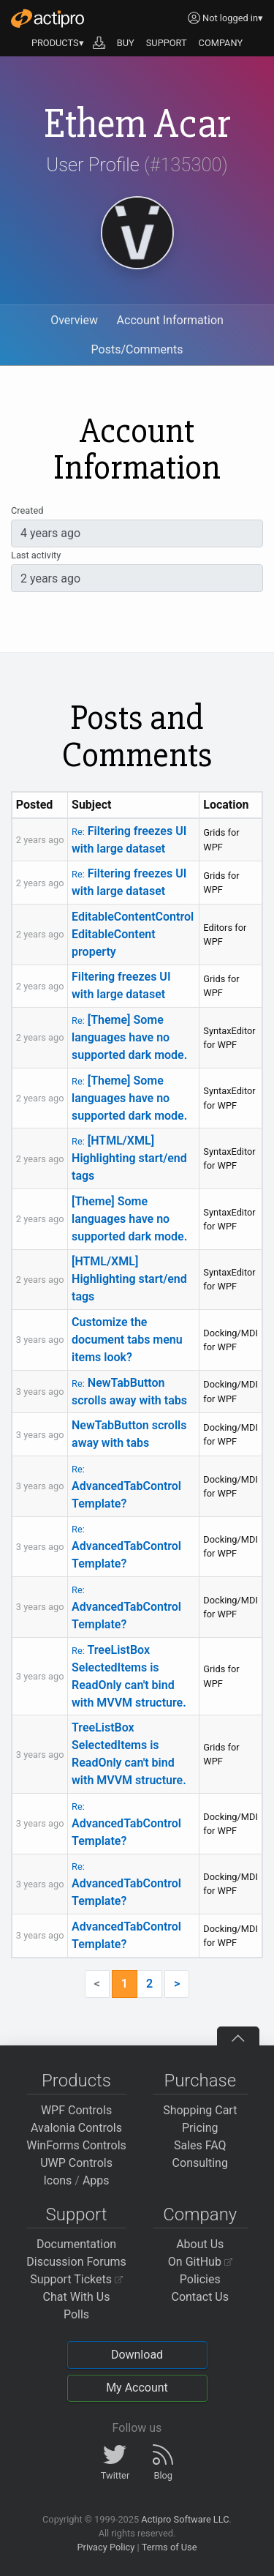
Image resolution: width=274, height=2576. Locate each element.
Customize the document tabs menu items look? (127, 1339)
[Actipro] (47, 18)
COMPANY (221, 42)
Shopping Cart (200, 2110)
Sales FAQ (200, 2145)
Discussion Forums (76, 2262)
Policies (200, 2279)
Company (200, 2214)
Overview (74, 320)
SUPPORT (166, 42)
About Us (200, 2244)
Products (76, 2080)
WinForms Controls (76, 2145)
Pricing (200, 2128)
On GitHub (200, 2262)
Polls (76, 2314)
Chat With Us (76, 2297)
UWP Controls (76, 2163)
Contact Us (200, 2297)
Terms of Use (169, 2547)
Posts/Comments (137, 349)
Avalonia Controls (76, 2128)
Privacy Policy (105, 2547)
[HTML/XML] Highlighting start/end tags (129, 1158)
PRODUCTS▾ (57, 42)
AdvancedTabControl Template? (126, 1487)
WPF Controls (76, 2110)
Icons (57, 2180)
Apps (96, 2180)
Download (137, 2355)
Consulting (200, 2163)
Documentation (76, 2244)
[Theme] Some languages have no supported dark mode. (129, 1037)
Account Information (170, 320)
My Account (137, 2388)
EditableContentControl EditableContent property (133, 934)
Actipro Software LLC (185, 2519)
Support (76, 2214)
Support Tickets (76, 2279)
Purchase (200, 2080)
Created (27, 510)
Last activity (36, 555)
